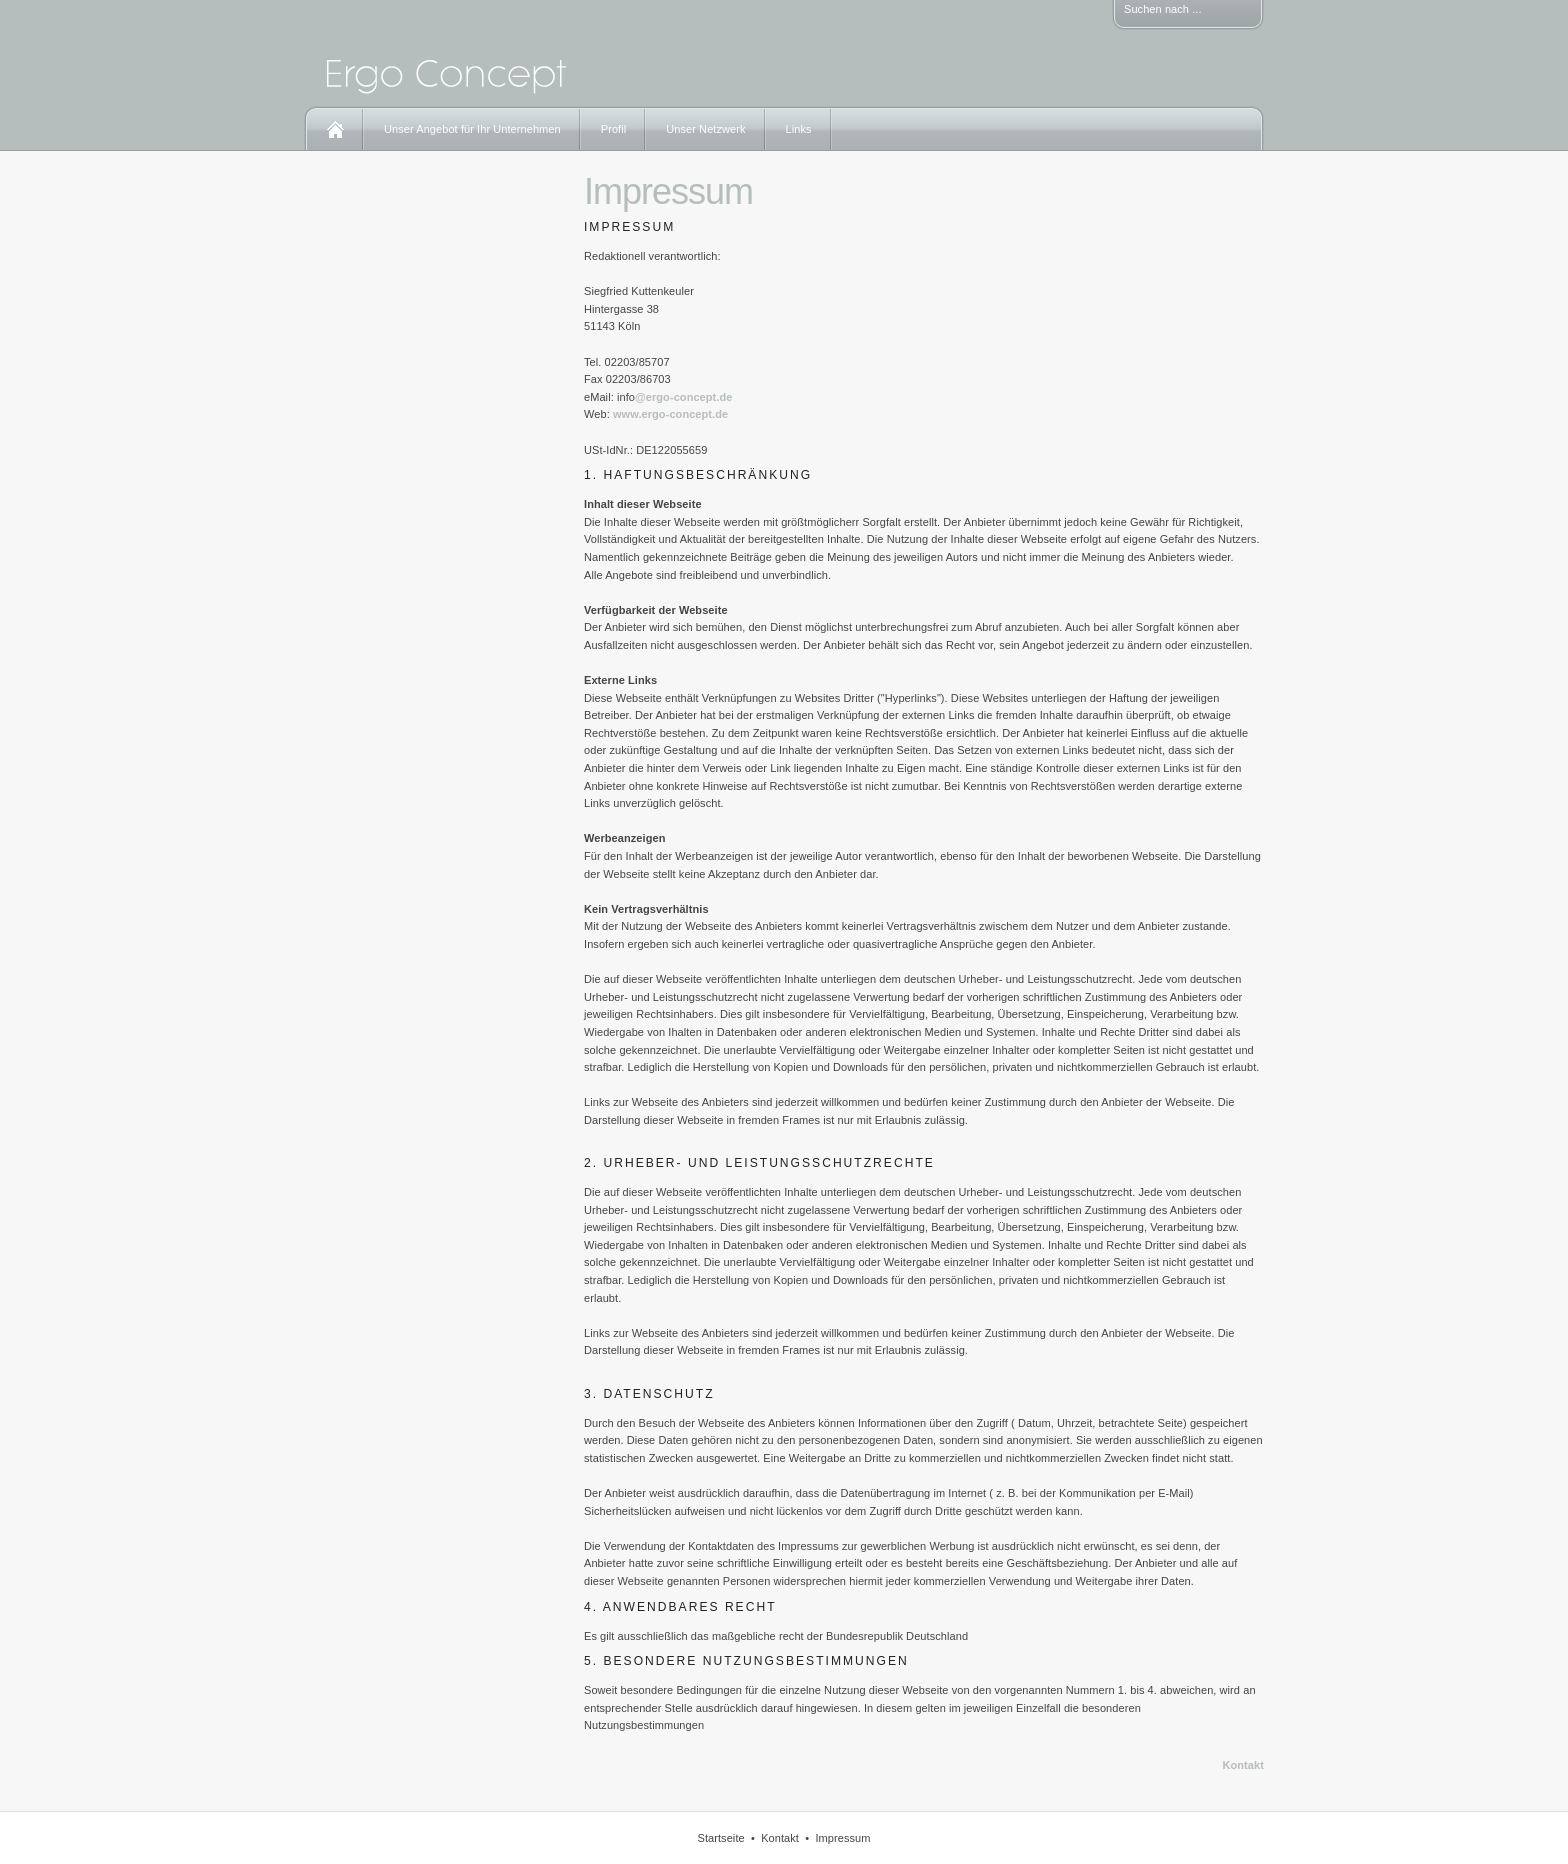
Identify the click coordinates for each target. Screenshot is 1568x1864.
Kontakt (1243, 1765)
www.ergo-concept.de (670, 414)
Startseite (720, 1838)
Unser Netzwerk (705, 129)
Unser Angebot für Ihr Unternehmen (472, 129)
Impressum (842, 1838)
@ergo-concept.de (684, 397)
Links (799, 129)
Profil (614, 129)
